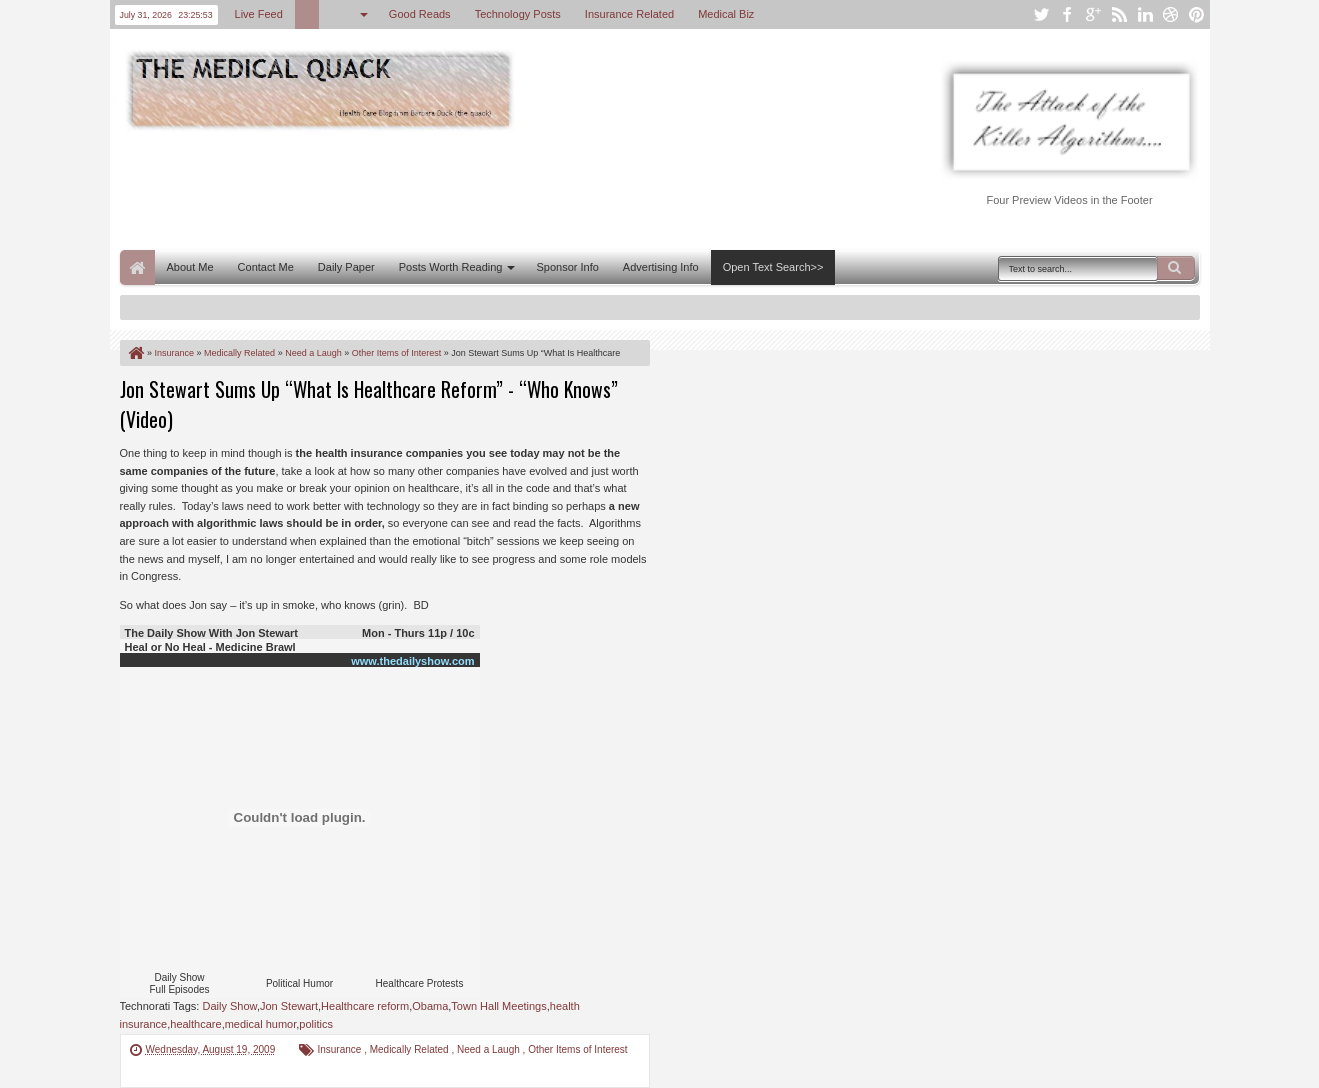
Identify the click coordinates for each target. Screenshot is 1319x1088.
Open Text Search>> (773, 267)
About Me (190, 267)
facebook (1067, 14)
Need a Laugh (490, 1049)
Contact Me (266, 267)
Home (137, 267)
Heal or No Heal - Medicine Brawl (210, 647)
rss (1119, 14)
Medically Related (411, 1049)
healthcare (195, 1024)
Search (1176, 268)
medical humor (261, 1024)
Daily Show (229, 1006)
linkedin (1145, 14)
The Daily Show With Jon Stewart (211, 633)
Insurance (340, 1049)
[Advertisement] (484, 188)
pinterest (1197, 14)
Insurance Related (629, 14)
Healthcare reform (365, 1006)
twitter (1041, 14)
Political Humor (299, 983)
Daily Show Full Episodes (179, 983)
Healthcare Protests (420, 983)
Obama (430, 1006)
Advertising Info (661, 267)
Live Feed (259, 14)
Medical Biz (726, 14)
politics (316, 1024)
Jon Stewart (289, 1006)
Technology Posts (518, 14)
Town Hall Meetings (498, 1006)
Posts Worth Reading (451, 267)
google (1093, 14)
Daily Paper (346, 267)
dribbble (1171, 14)
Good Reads (420, 14)
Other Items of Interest (577, 1049)
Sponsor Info (567, 267)
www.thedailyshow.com (412, 661)
